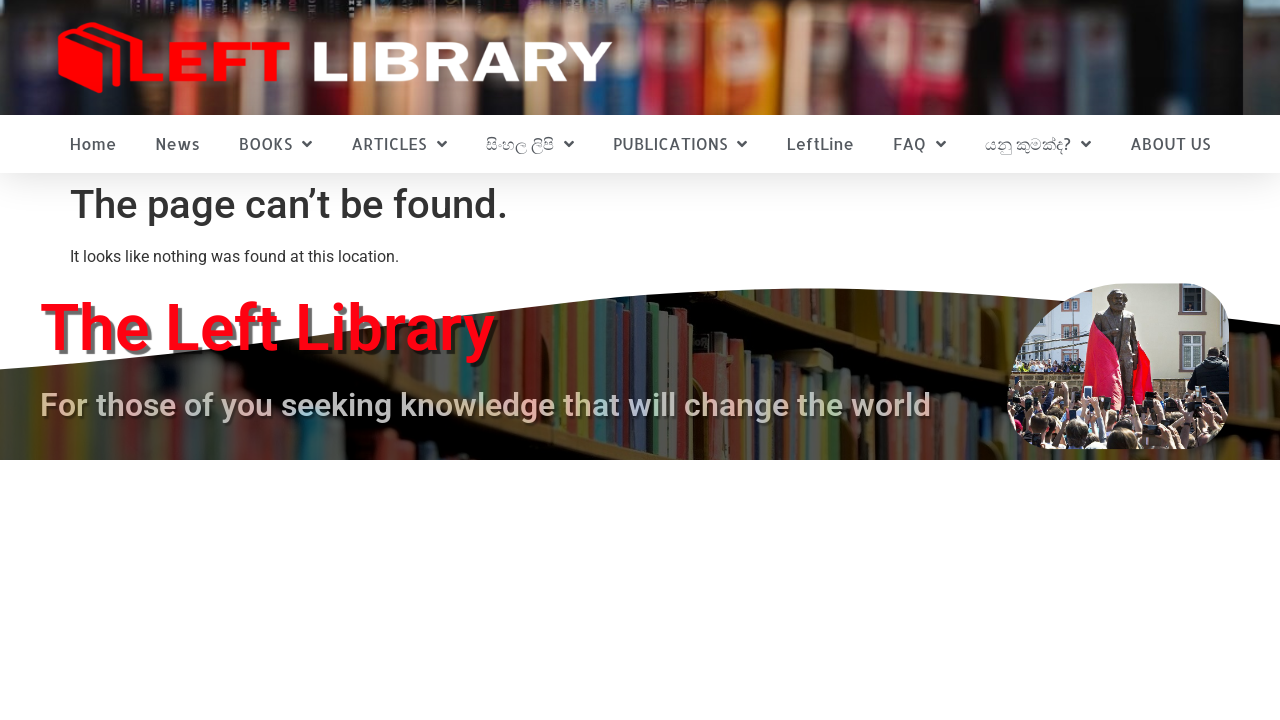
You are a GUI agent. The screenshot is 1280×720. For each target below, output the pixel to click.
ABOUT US (1170, 143)
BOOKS (275, 144)
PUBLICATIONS (680, 144)
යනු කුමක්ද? (1038, 144)
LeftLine (820, 143)
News (177, 143)
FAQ (919, 144)
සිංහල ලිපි (530, 144)
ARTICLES (398, 144)
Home (93, 143)
